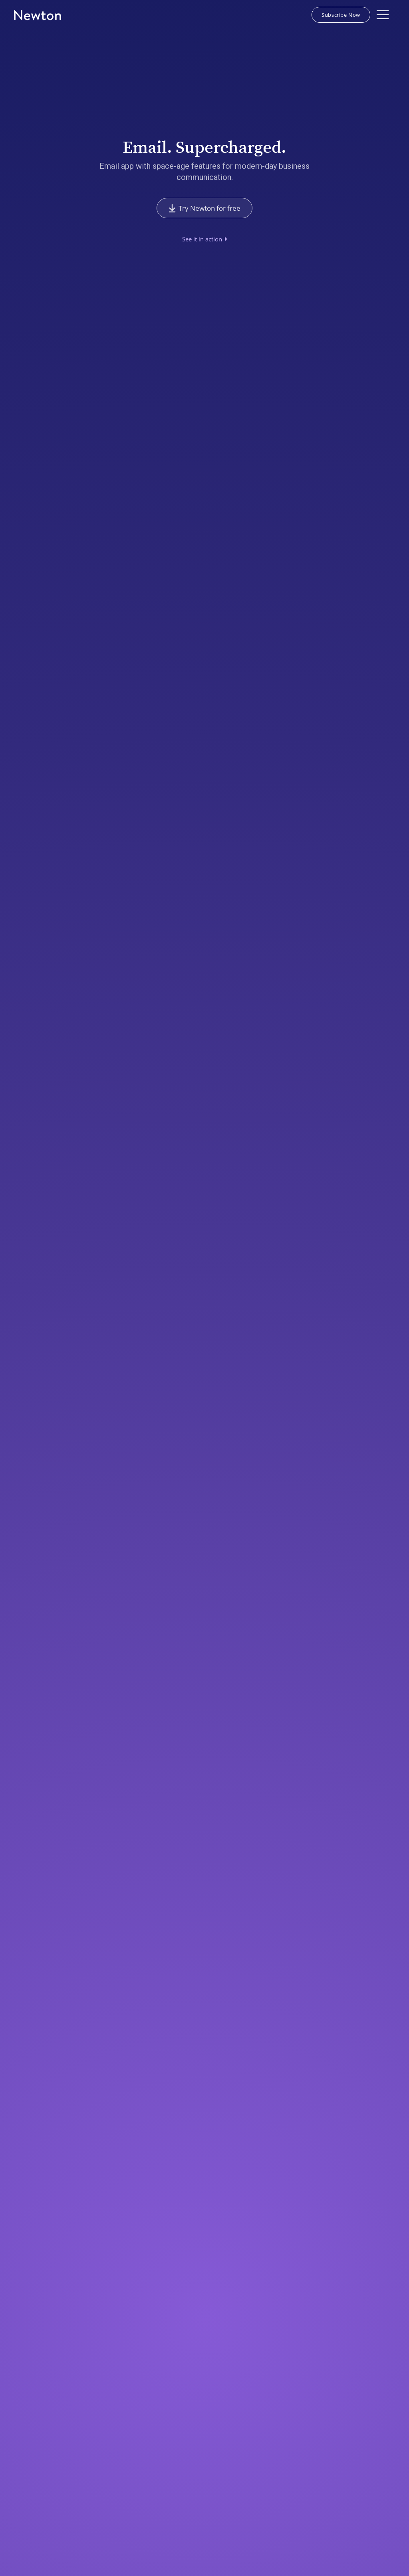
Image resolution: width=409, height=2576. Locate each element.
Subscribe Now (341, 14)
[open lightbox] (204, 239)
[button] (382, 15)
